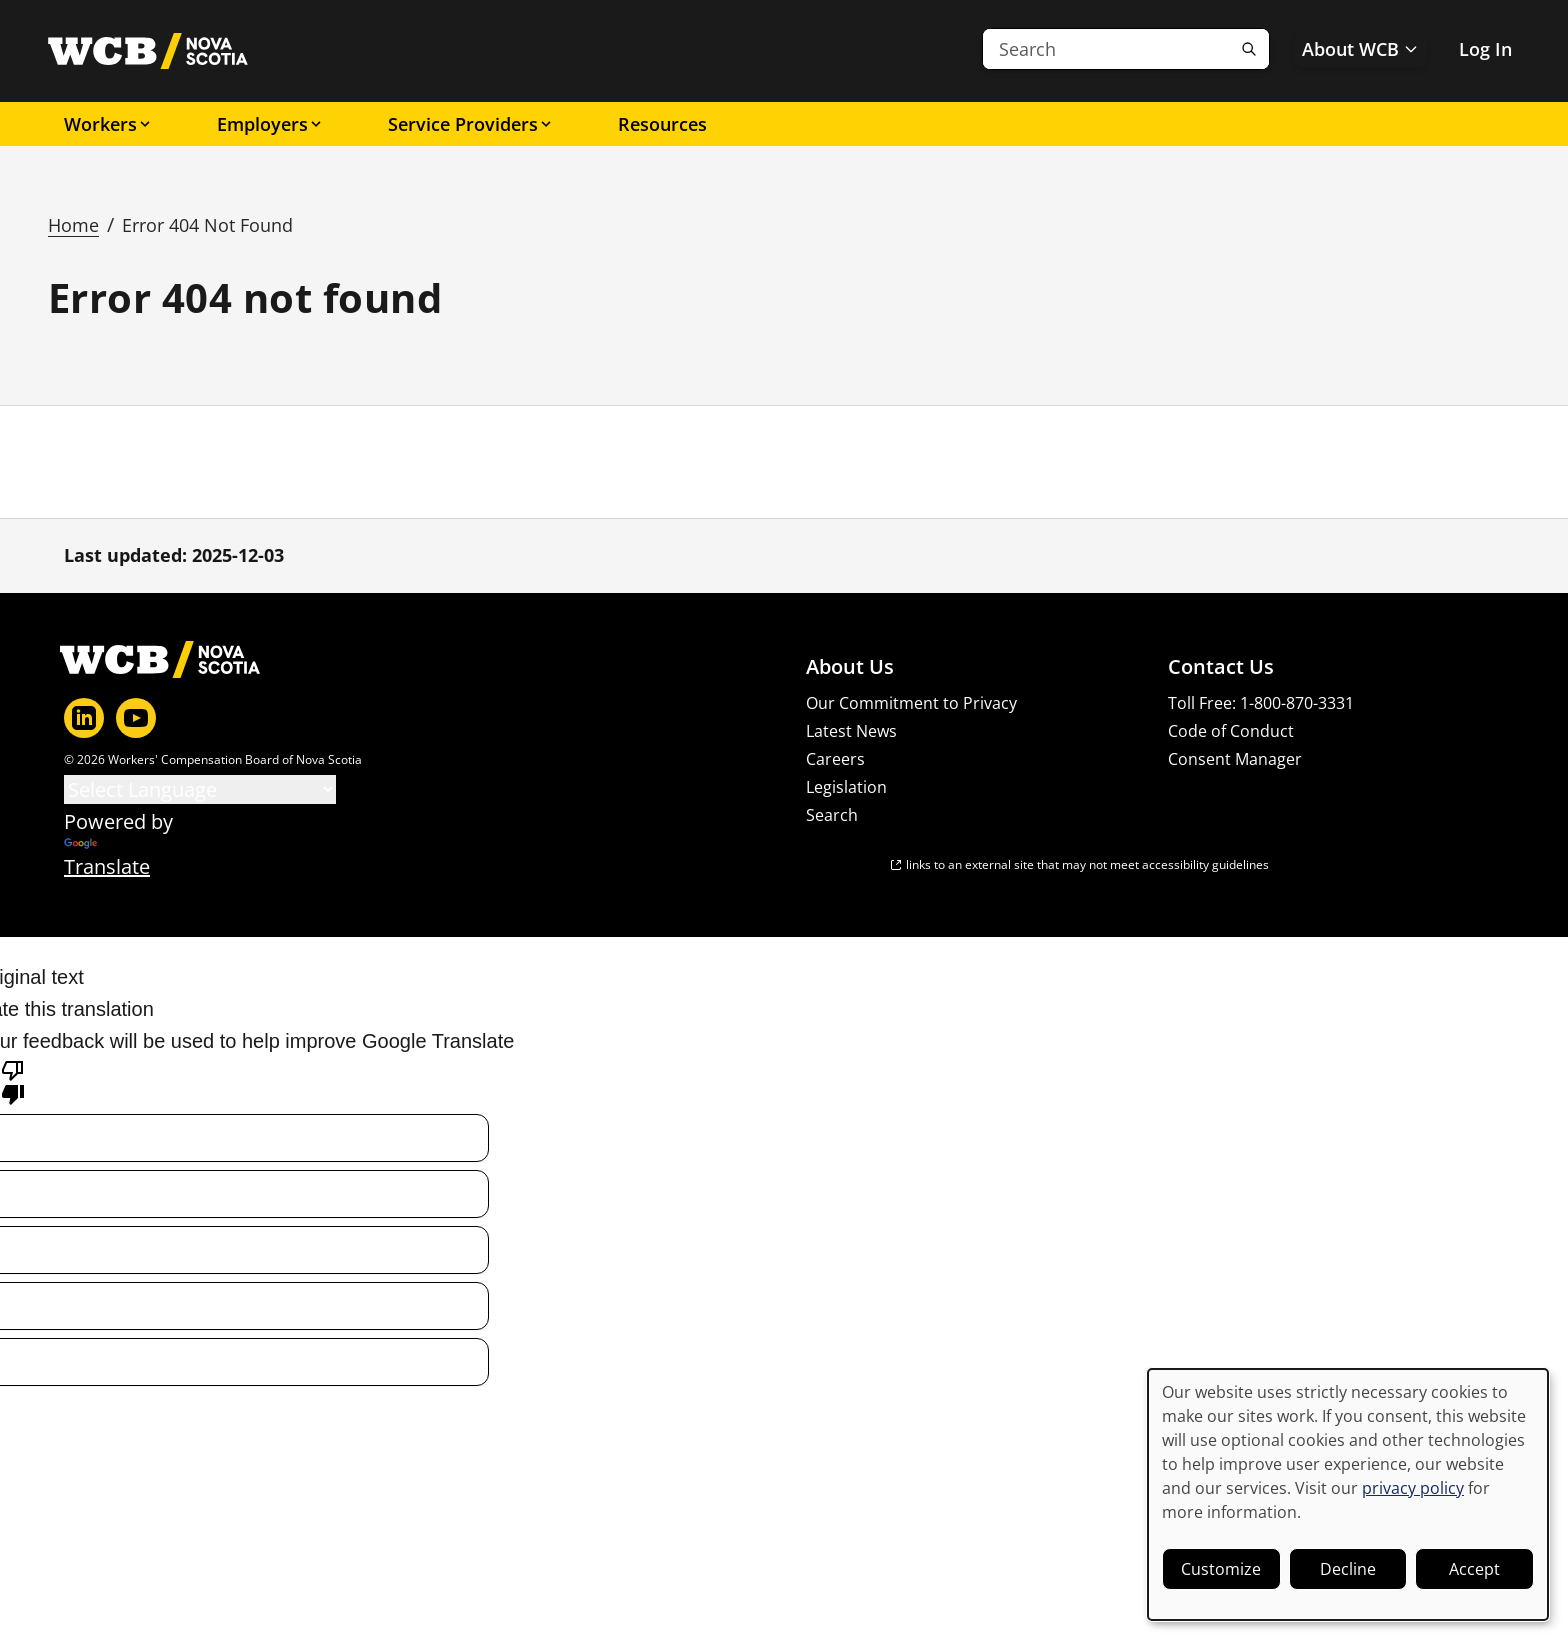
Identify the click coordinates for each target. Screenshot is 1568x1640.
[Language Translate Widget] (200, 789)
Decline (1348, 1569)
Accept (1474, 1569)
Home (73, 225)
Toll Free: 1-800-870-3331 (1261, 703)
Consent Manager (1235, 759)
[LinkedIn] (84, 718)
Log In (1485, 49)
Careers (835, 759)
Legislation (846, 787)
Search (832, 815)
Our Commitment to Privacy (911, 703)
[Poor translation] (13, 1081)
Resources (662, 124)
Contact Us (1221, 667)
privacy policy (1413, 1488)
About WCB (1360, 49)
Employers (270, 124)
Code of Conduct (1231, 731)
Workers (108, 124)
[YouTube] (136, 718)
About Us (850, 667)
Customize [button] (1221, 1569)
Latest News (851, 731)
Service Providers (471, 124)
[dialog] (1348, 1494)
